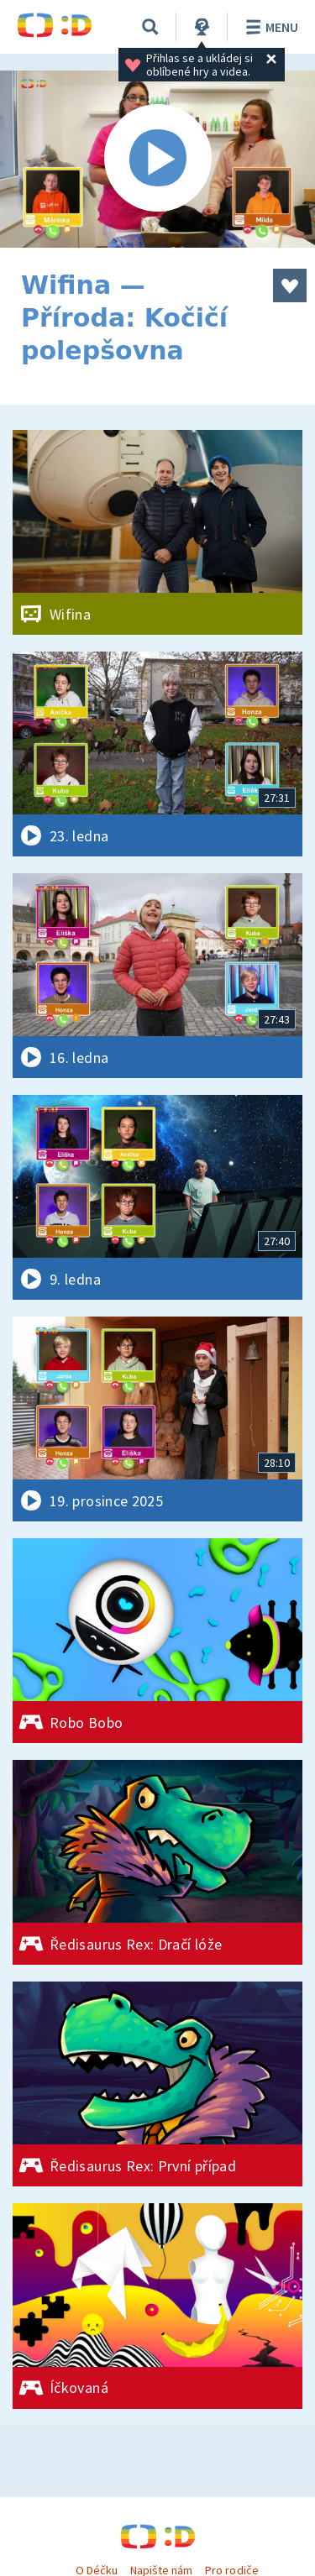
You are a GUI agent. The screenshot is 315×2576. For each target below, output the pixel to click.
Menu (269, 26)
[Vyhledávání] (150, 27)
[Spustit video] (157, 159)
